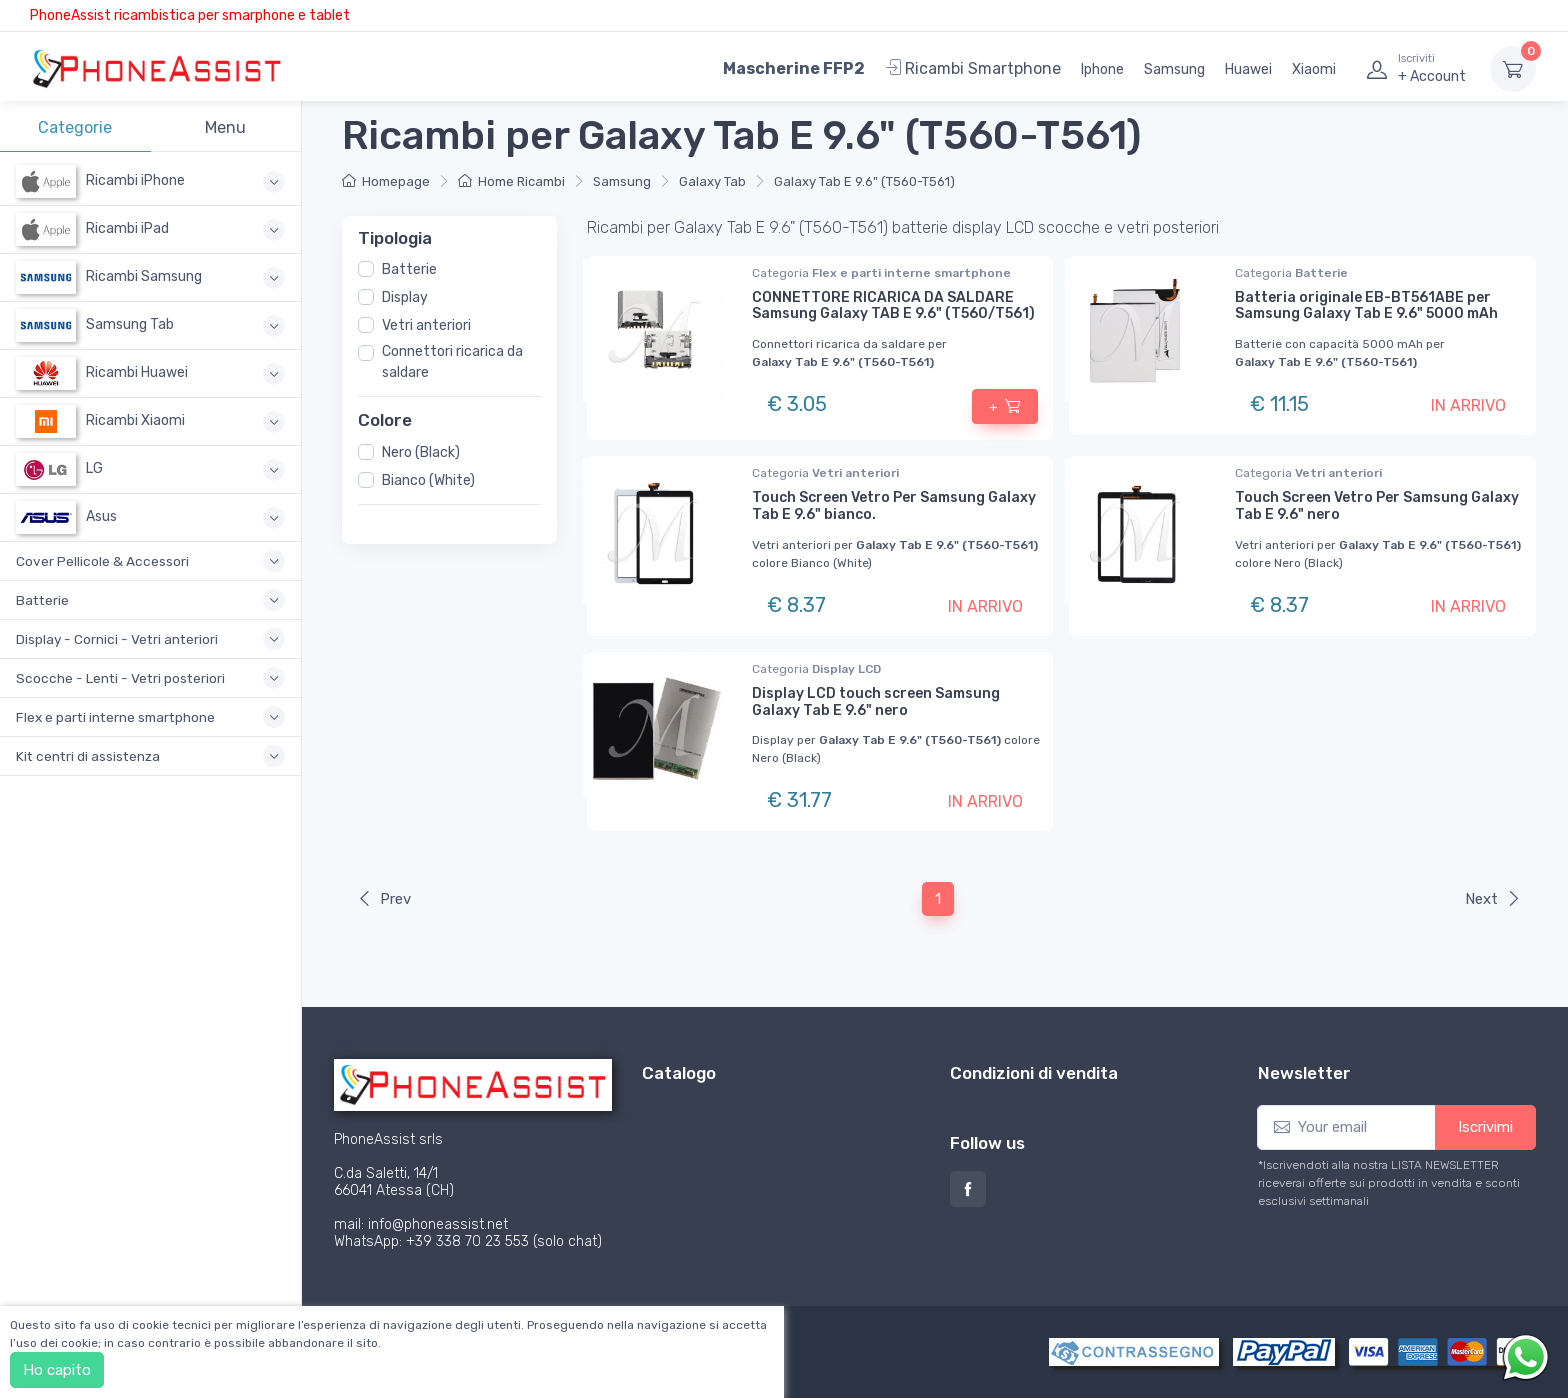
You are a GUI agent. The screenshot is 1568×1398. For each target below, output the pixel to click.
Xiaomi (1314, 69)
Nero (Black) (421, 451)
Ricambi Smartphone (973, 68)
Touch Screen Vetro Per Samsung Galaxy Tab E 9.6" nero (1377, 506)
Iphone (1102, 69)
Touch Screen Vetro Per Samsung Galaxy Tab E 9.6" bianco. (894, 506)
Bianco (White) (428, 479)
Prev (384, 899)
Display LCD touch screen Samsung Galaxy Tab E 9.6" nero (876, 702)
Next (1493, 899)
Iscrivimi (1485, 1127)
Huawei (1248, 69)
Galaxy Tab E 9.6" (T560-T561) (864, 181)
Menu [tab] (225, 127)
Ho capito (57, 1370)
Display (405, 297)
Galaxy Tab (712, 181)
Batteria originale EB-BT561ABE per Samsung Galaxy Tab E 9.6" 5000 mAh (1366, 306)
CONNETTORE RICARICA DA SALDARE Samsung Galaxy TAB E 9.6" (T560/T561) (893, 306)
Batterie (409, 269)
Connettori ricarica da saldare (452, 362)
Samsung (1174, 69)
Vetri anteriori (426, 325)
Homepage (386, 181)
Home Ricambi (511, 181)
